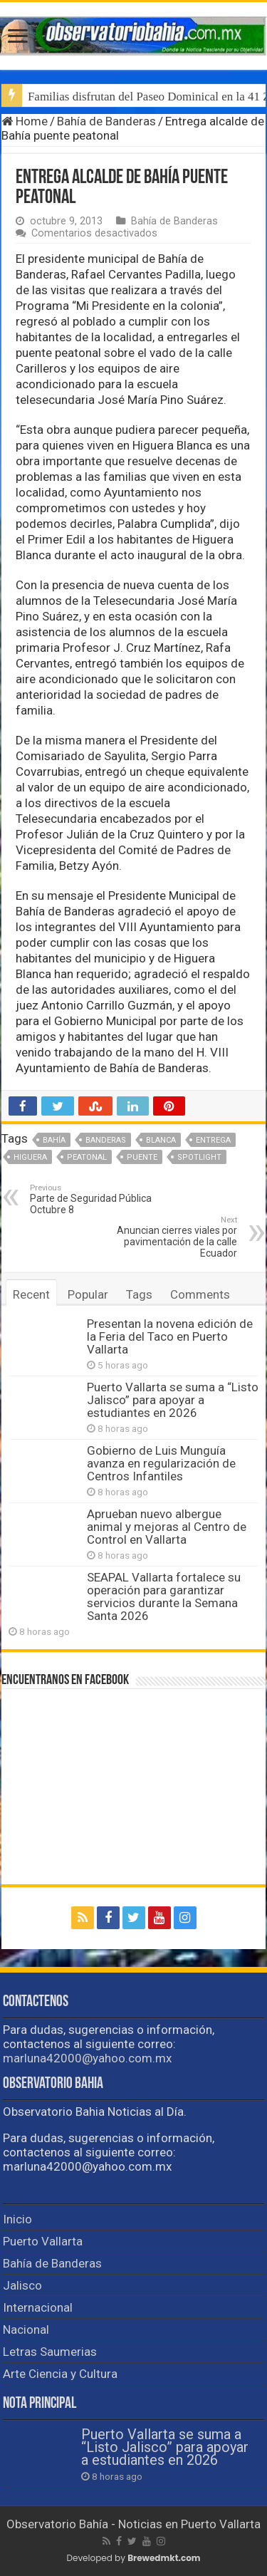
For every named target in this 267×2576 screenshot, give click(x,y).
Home (24, 121)
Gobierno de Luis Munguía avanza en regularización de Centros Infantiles (161, 1463)
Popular (88, 1294)
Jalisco (22, 2285)
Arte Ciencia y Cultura (60, 2374)
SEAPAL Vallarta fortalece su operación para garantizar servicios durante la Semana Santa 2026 (164, 1596)
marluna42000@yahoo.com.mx (87, 2058)
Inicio (17, 2219)
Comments (200, 1294)
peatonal (87, 1157)
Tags (139, 1294)
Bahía (54, 1140)
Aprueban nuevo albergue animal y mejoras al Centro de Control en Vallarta (166, 1527)
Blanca (161, 1140)
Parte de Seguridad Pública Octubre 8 (103, 1199)
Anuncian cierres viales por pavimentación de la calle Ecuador (164, 1237)
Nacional (26, 2329)
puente (142, 1157)
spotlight (199, 1157)
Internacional (38, 2307)
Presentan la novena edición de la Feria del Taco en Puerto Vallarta (170, 1336)
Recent (31, 1294)
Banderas (105, 1140)
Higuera (30, 1157)
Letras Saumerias (50, 2351)
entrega (213, 1140)
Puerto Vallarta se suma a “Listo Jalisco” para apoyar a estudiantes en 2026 (172, 1400)
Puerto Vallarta (43, 2241)
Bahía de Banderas (106, 121)
